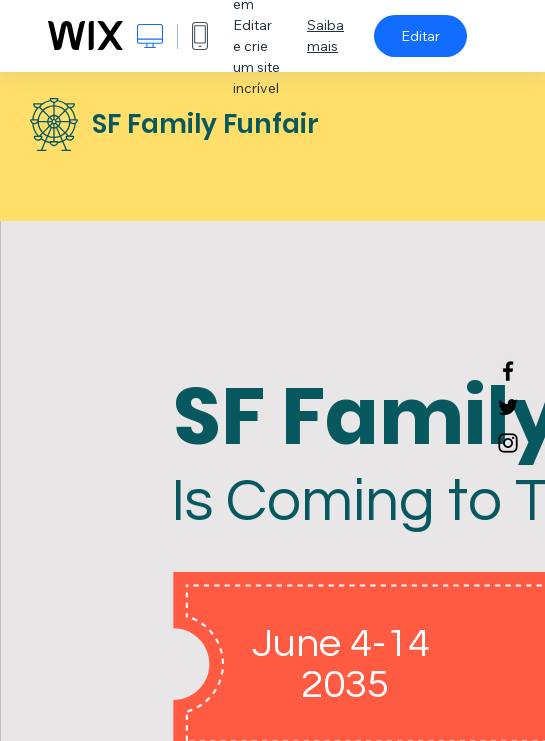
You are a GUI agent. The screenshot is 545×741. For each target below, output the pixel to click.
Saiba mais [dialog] (325, 35)
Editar (420, 36)
